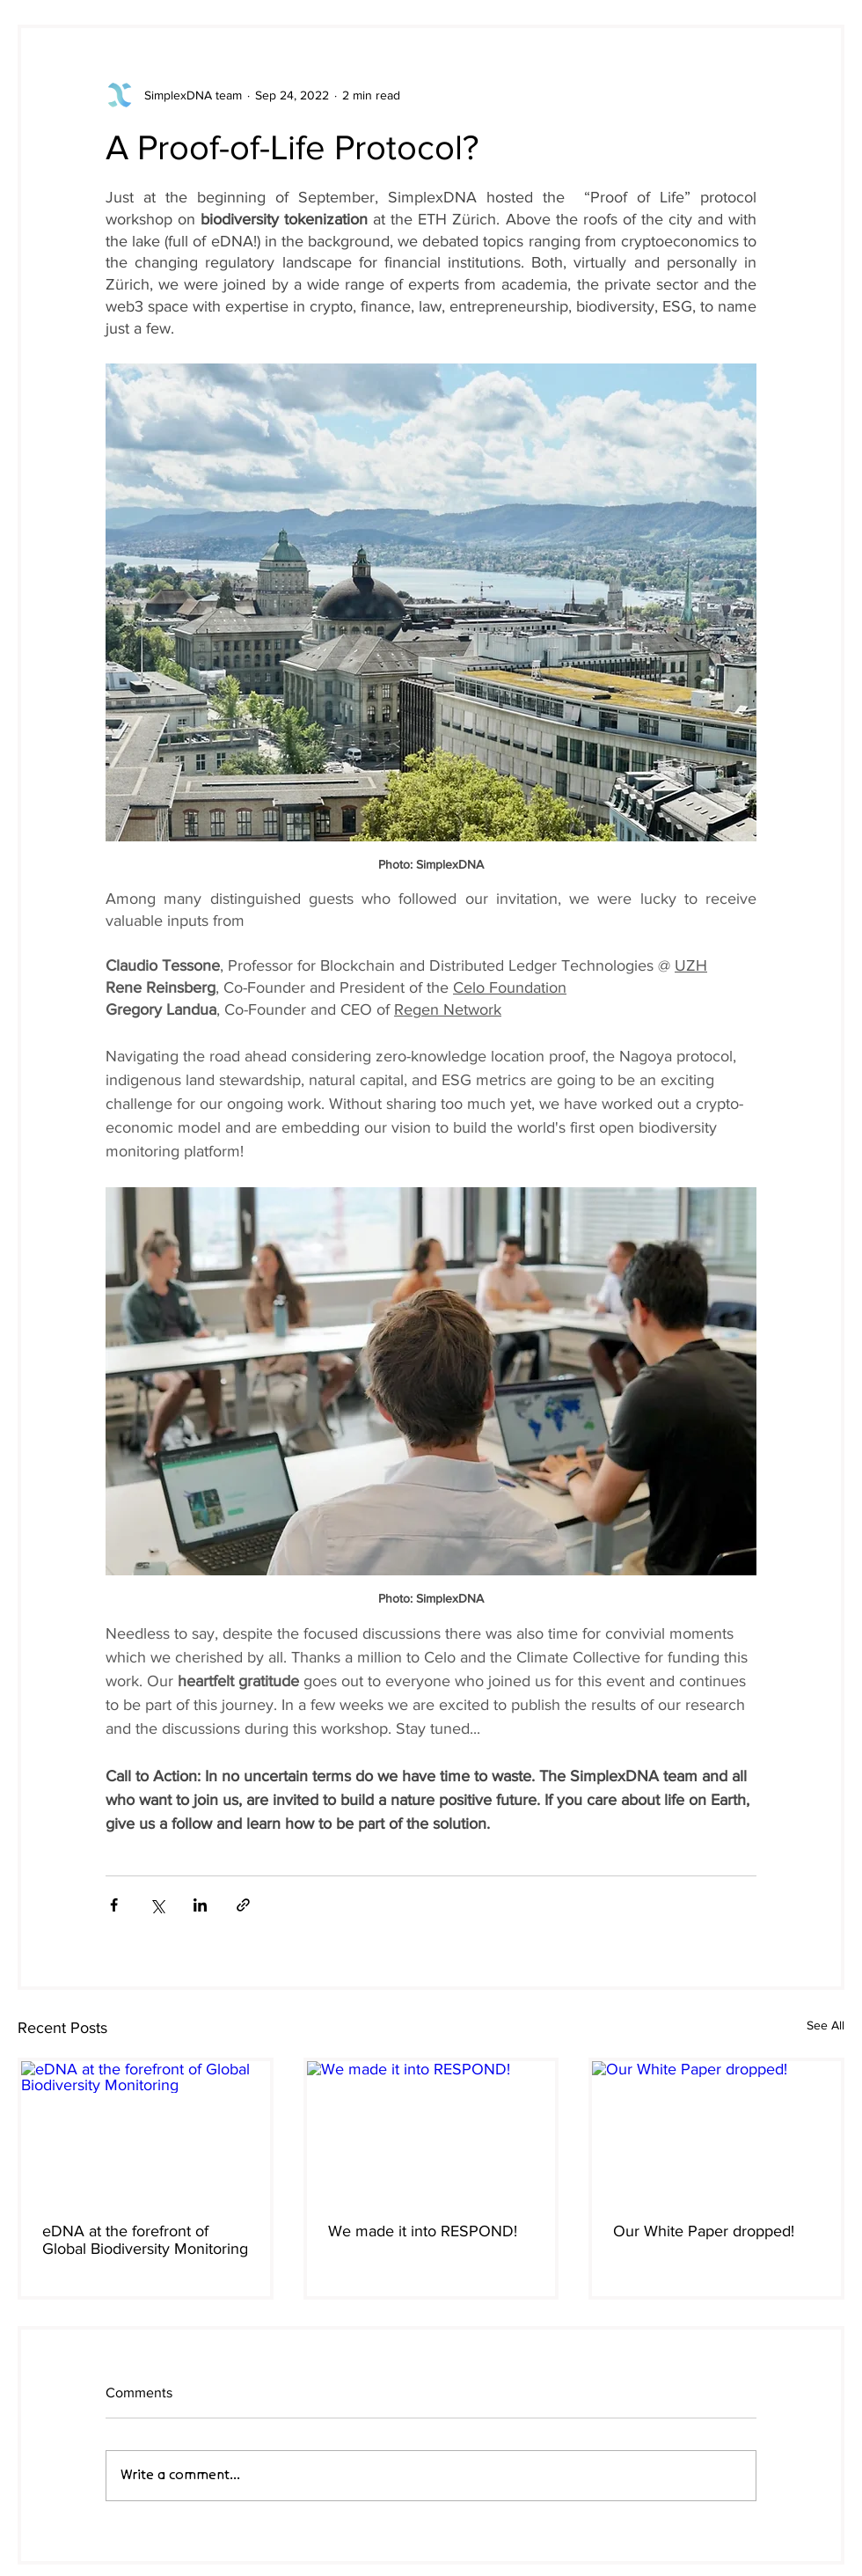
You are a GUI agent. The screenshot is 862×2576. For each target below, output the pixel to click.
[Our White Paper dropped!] (716, 2131)
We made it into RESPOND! (422, 2231)
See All (825, 2025)
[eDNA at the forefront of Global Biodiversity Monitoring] (145, 2131)
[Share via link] (243, 1905)
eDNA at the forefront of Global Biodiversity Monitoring (145, 2239)
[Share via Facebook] (114, 1905)
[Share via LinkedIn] (200, 1905)
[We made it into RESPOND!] (431, 2131)
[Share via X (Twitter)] (157, 1905)
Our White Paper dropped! (703, 2231)
